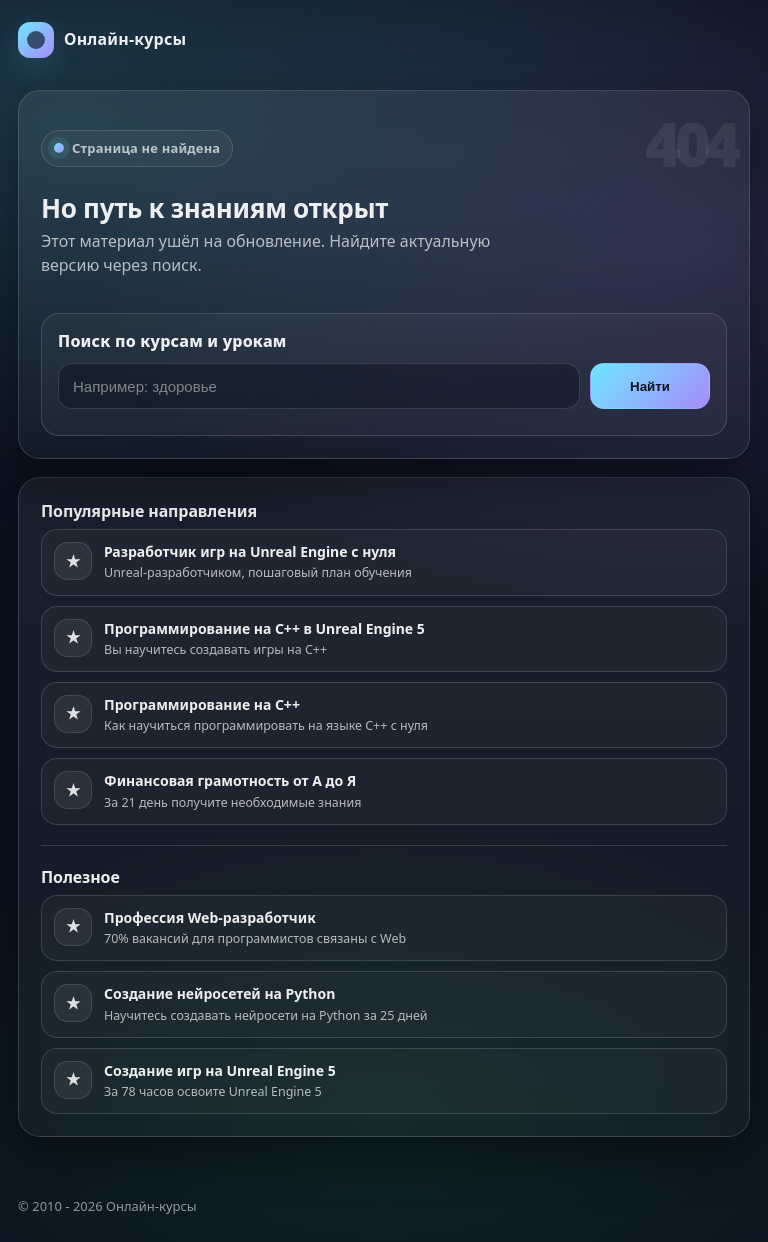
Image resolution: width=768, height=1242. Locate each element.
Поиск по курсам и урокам (172, 341)
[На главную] (102, 40)
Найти (650, 386)
